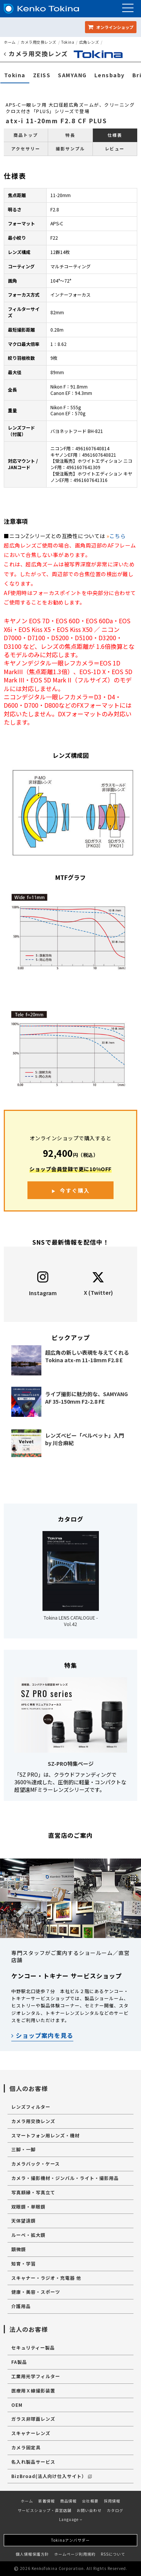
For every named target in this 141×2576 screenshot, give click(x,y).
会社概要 (90, 2501)
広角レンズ (89, 42)
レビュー (114, 148)
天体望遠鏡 (23, 2220)
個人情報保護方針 (32, 2554)
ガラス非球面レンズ (33, 2418)
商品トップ (26, 135)
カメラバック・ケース (35, 2163)
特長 (70, 135)
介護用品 (21, 2306)
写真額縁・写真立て (33, 2192)
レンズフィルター (30, 2106)
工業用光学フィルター (35, 2376)
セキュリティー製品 (33, 2347)
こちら (117, 536)
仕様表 (115, 135)
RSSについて (113, 2554)
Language (70, 2519)
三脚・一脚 (23, 2149)
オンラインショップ (110, 27)
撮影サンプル (70, 148)
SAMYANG (72, 75)
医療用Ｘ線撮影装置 (33, 2390)
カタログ (115, 2510)
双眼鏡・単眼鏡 (28, 2206)
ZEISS (42, 75)
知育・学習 (23, 2263)
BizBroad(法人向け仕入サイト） (51, 2476)
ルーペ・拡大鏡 (28, 2235)
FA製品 (19, 2362)
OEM (17, 2405)
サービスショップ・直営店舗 (44, 2510)
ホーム (10, 42)
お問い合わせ (89, 2510)
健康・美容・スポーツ (35, 2291)
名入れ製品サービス (33, 2461)
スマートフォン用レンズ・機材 (45, 2135)
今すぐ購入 (75, 1190)
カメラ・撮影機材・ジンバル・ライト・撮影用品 (65, 2178)
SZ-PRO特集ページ (71, 1763)
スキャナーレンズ (30, 2433)
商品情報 (68, 2501)
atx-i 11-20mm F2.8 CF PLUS (56, 120)
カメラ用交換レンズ (38, 42)
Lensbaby (109, 75)
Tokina (67, 42)
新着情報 (46, 2501)
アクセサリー (25, 148)
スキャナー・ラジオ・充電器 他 (46, 2278)
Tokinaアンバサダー (70, 2540)
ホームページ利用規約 (75, 2554)
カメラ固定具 (26, 2447)
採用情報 (112, 2501)
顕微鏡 (18, 2249)
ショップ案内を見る (42, 2035)
